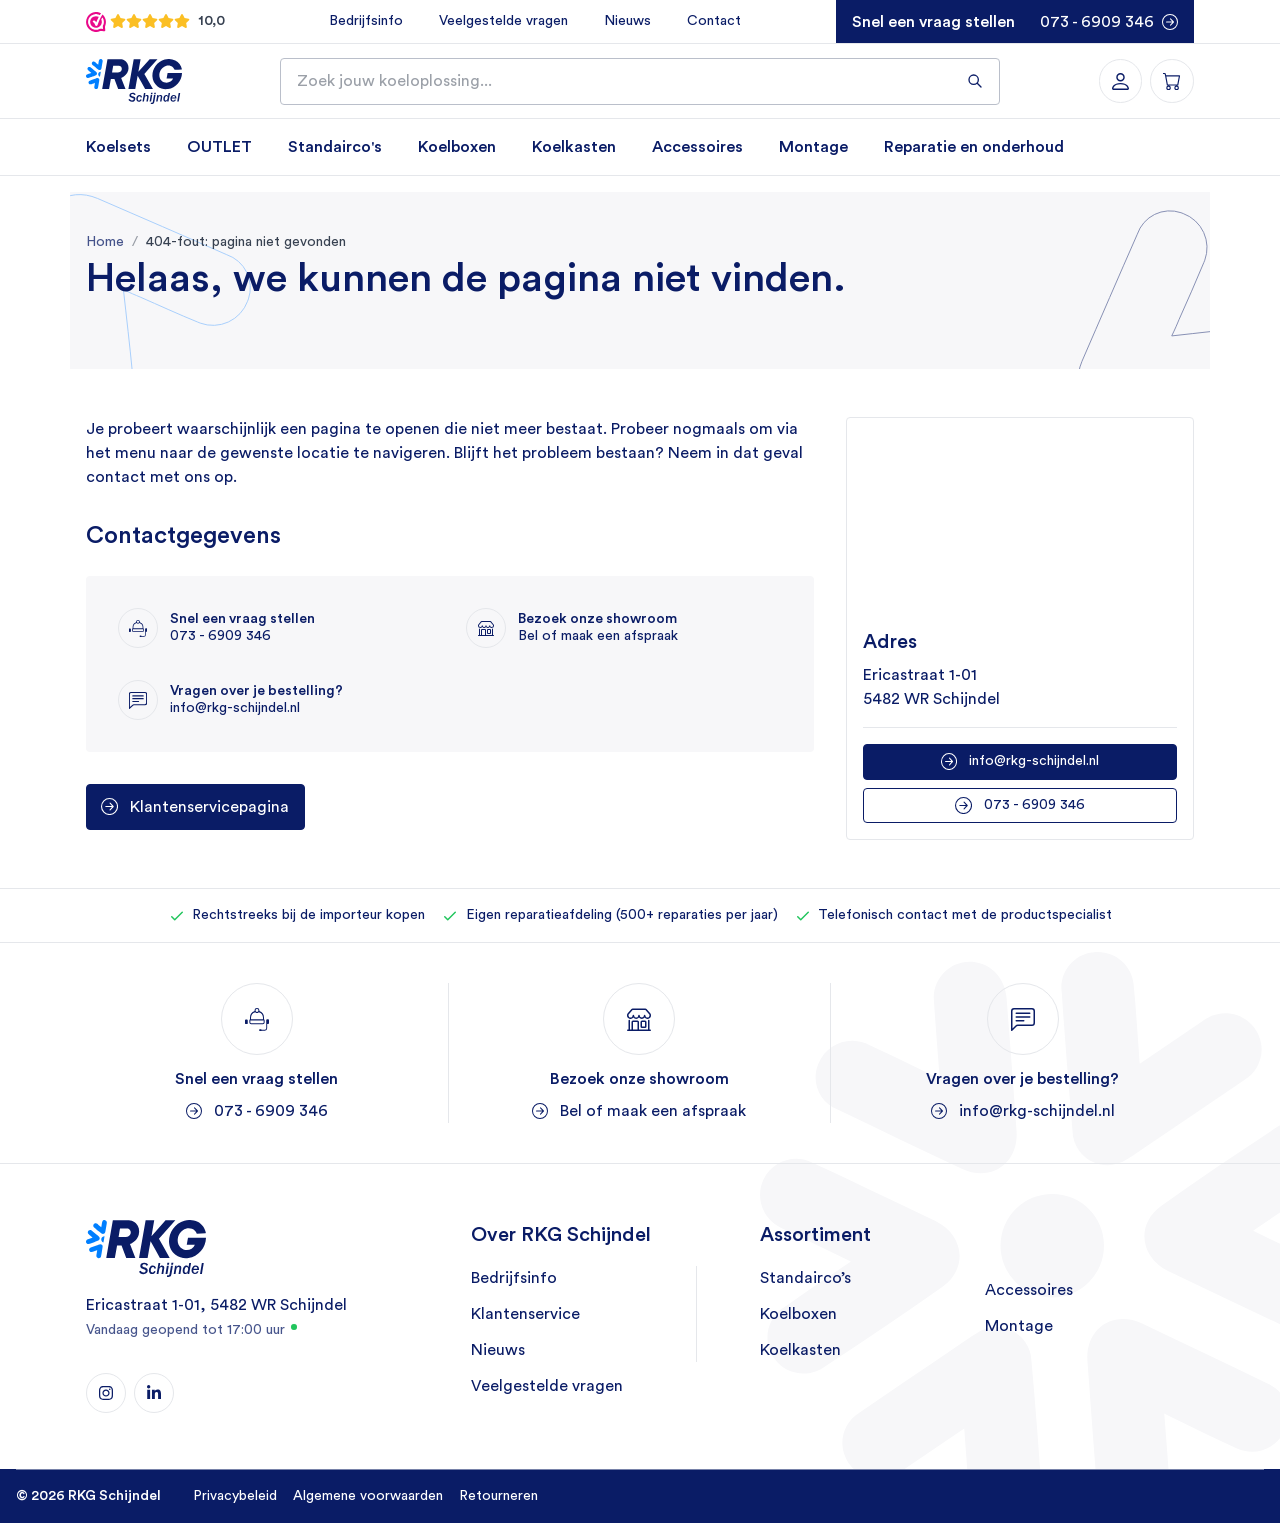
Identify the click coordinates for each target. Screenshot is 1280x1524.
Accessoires (697, 148)
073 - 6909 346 (1097, 22)
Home (105, 243)
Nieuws (623, 21)
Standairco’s (805, 1280)
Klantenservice (525, 1316)
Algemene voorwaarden (368, 1497)
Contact (710, 21)
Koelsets (118, 148)
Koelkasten (574, 148)
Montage (813, 148)
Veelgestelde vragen (499, 21)
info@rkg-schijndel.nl (1034, 762)
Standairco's (335, 148)
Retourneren (498, 1497)
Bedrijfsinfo (362, 21)
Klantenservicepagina (209, 808)
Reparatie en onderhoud (974, 148)
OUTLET (219, 148)
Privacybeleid (235, 1497)
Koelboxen (457, 148)
